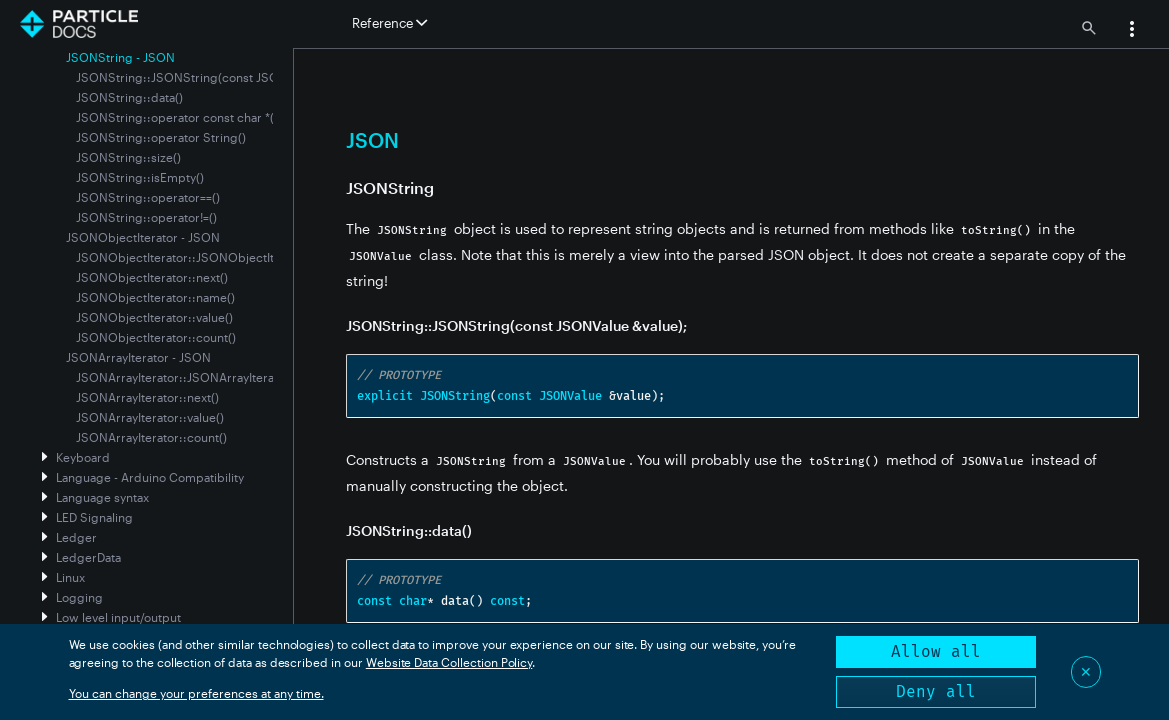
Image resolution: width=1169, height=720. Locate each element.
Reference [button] (389, 23)
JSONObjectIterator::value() (154, 317)
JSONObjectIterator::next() (152, 277)
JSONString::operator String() (161, 137)
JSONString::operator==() (148, 197)
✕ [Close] (1086, 671)
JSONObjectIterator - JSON (143, 237)
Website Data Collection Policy (449, 662)
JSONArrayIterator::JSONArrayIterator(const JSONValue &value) (255, 377)
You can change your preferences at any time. (196, 693)
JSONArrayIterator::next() (147, 397)
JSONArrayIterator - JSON (138, 357)
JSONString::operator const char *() (177, 117)
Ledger (76, 537)
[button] (1132, 31)
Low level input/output (118, 617)
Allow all (936, 651)
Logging (79, 597)
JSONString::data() (129, 97)
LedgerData (88, 557)
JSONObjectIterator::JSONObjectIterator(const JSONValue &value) (264, 257)
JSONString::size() (128, 157)
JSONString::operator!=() (146, 217)
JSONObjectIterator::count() (156, 337)
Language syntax (102, 497)
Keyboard (83, 457)
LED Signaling (94, 517)
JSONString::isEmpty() (140, 177)
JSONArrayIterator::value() (150, 417)
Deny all (936, 691)
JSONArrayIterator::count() (151, 437)
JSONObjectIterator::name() (155, 297)
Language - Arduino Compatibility (150, 477)
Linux (70, 577)
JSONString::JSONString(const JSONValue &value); (221, 77)
